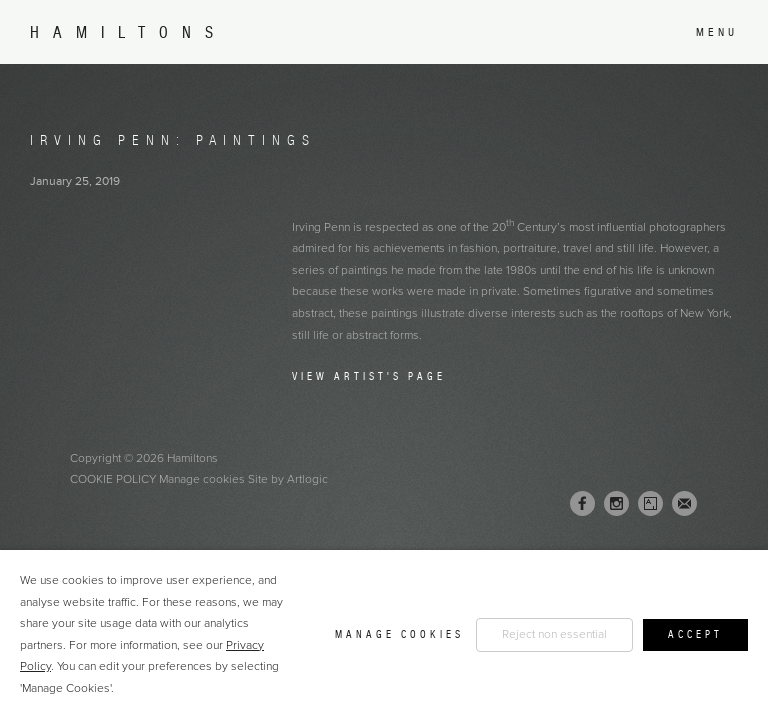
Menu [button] (717, 32)
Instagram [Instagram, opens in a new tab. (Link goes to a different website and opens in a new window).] (616, 504)
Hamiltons (128, 32)
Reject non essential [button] (554, 634)
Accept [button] (695, 634)
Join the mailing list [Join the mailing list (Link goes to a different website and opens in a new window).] (684, 503)
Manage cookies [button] (202, 479)
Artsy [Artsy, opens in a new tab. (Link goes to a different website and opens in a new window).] (650, 504)
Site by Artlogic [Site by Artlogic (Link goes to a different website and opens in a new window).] (288, 479)
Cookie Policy (113, 479)
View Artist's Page (369, 376)
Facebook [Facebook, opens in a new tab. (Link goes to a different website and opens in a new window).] (582, 504)
